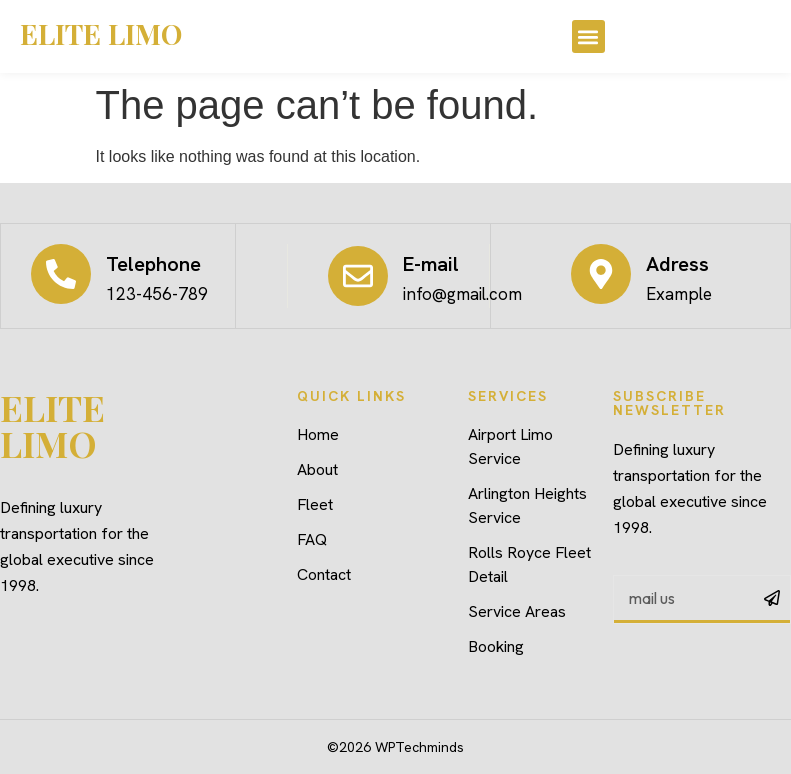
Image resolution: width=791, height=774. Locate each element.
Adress (677, 264)
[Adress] (601, 274)
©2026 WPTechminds (395, 747)
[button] (588, 36)
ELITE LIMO (101, 33)
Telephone (153, 264)
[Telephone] (61, 274)
